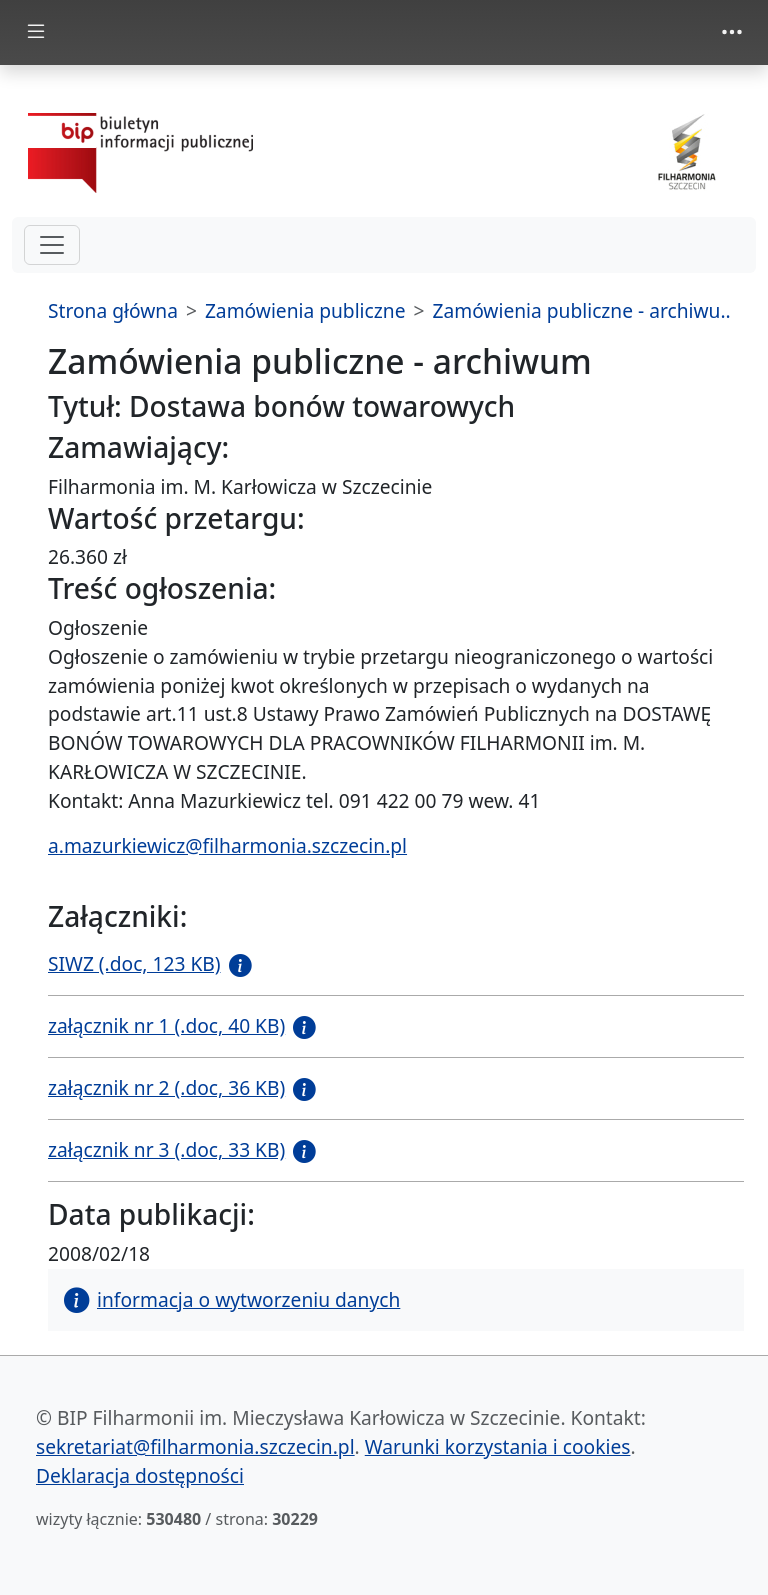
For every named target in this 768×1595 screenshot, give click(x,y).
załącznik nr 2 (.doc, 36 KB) (166, 1087)
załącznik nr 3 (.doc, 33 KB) (166, 1149)
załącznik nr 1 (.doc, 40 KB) (166, 1025)
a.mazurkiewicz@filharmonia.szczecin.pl (227, 845)
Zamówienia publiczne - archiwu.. (581, 310)
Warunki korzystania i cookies (498, 1446)
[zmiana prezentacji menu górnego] (732, 32)
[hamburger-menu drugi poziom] (52, 245)
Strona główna (113, 310)
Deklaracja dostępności (140, 1475)
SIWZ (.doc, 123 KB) (134, 963)
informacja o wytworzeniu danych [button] (232, 1299)
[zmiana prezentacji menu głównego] (36, 32)
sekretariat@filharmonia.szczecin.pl (195, 1446)
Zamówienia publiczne (305, 310)
